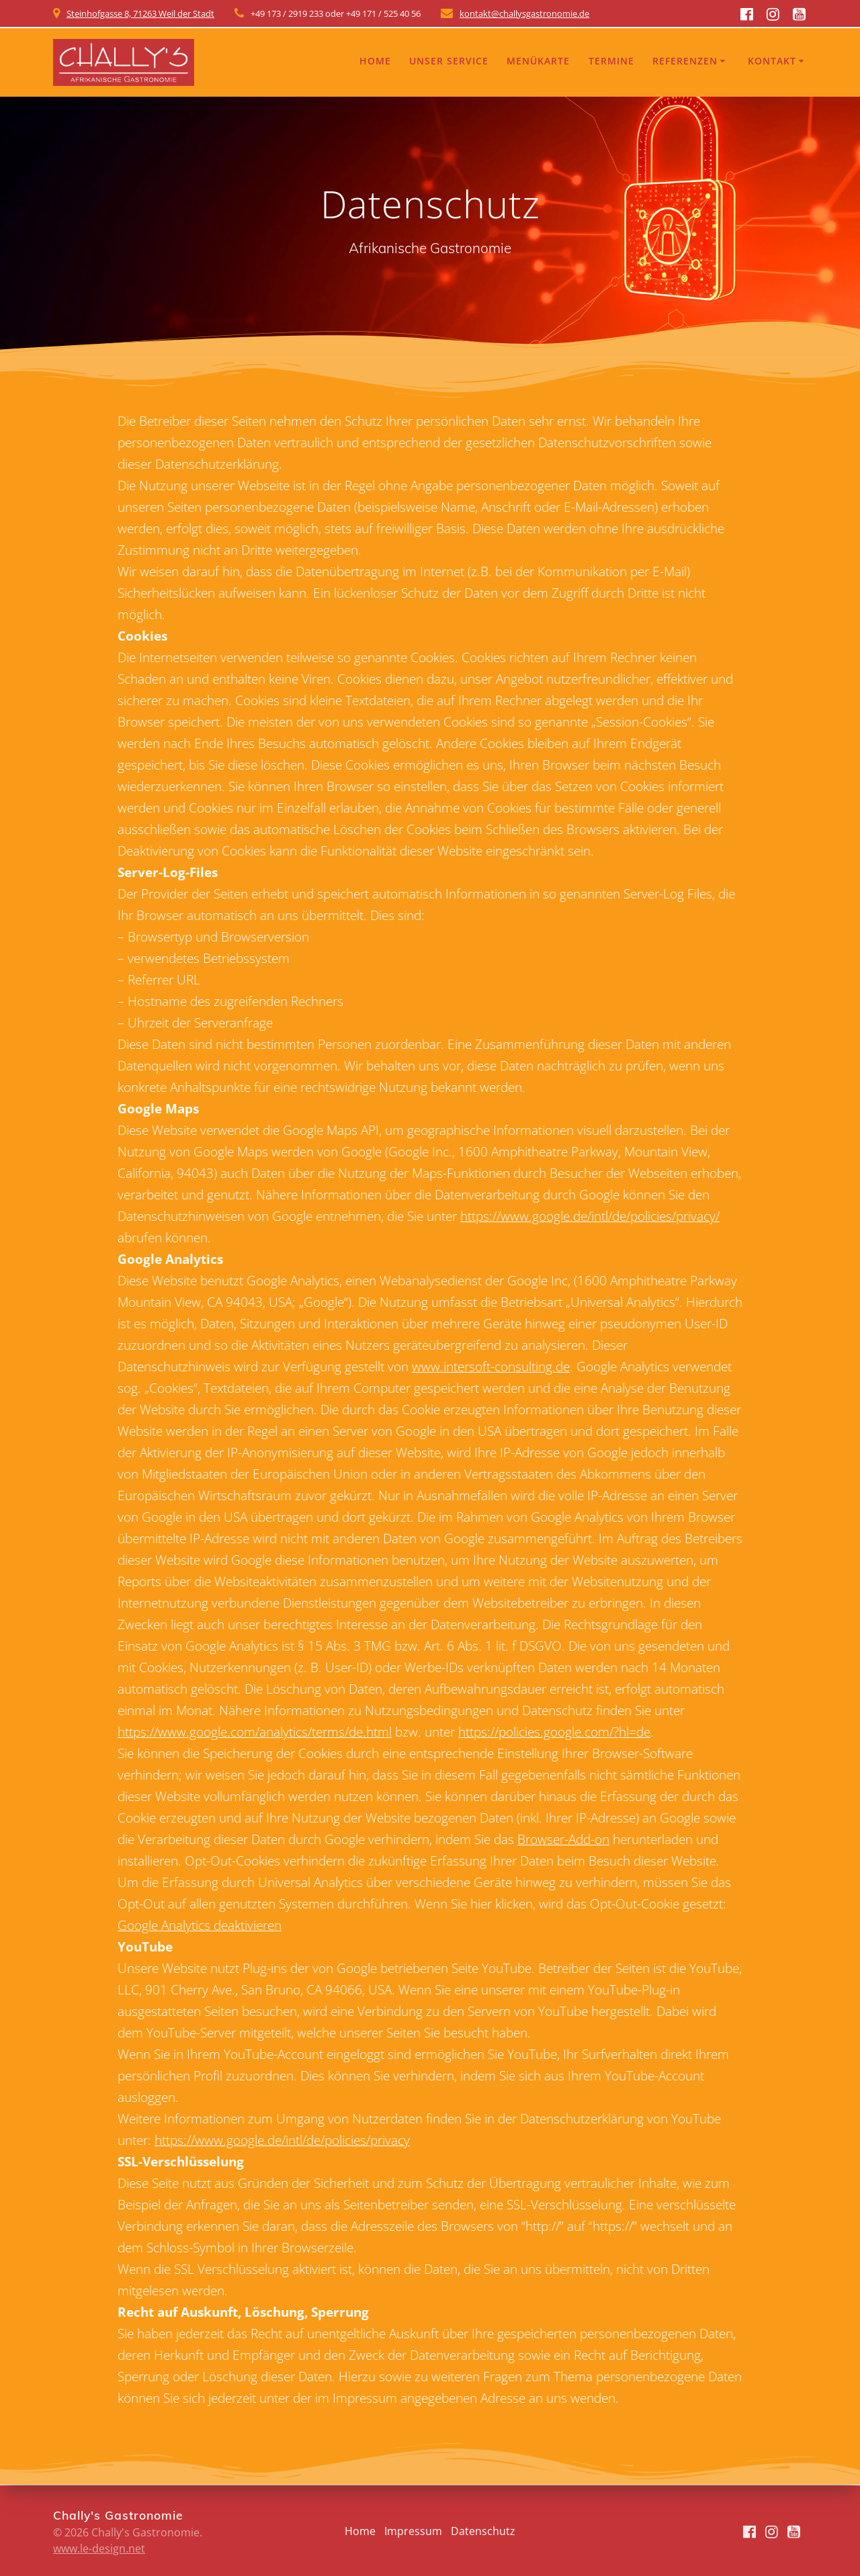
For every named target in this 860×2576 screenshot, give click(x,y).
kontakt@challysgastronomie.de (524, 13)
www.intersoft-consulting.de (491, 1366)
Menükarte (538, 60)
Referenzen (685, 60)
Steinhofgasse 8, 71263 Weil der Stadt (140, 13)
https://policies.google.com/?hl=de (554, 1731)
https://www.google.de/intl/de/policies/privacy (282, 2140)
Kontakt (772, 60)
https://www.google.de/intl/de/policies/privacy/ (590, 1216)
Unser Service (448, 60)
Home (375, 60)
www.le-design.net (99, 2548)
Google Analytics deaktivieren (200, 1925)
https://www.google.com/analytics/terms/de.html (255, 1731)
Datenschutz (483, 2531)
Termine (611, 60)
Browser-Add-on (563, 1839)
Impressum (413, 2531)
